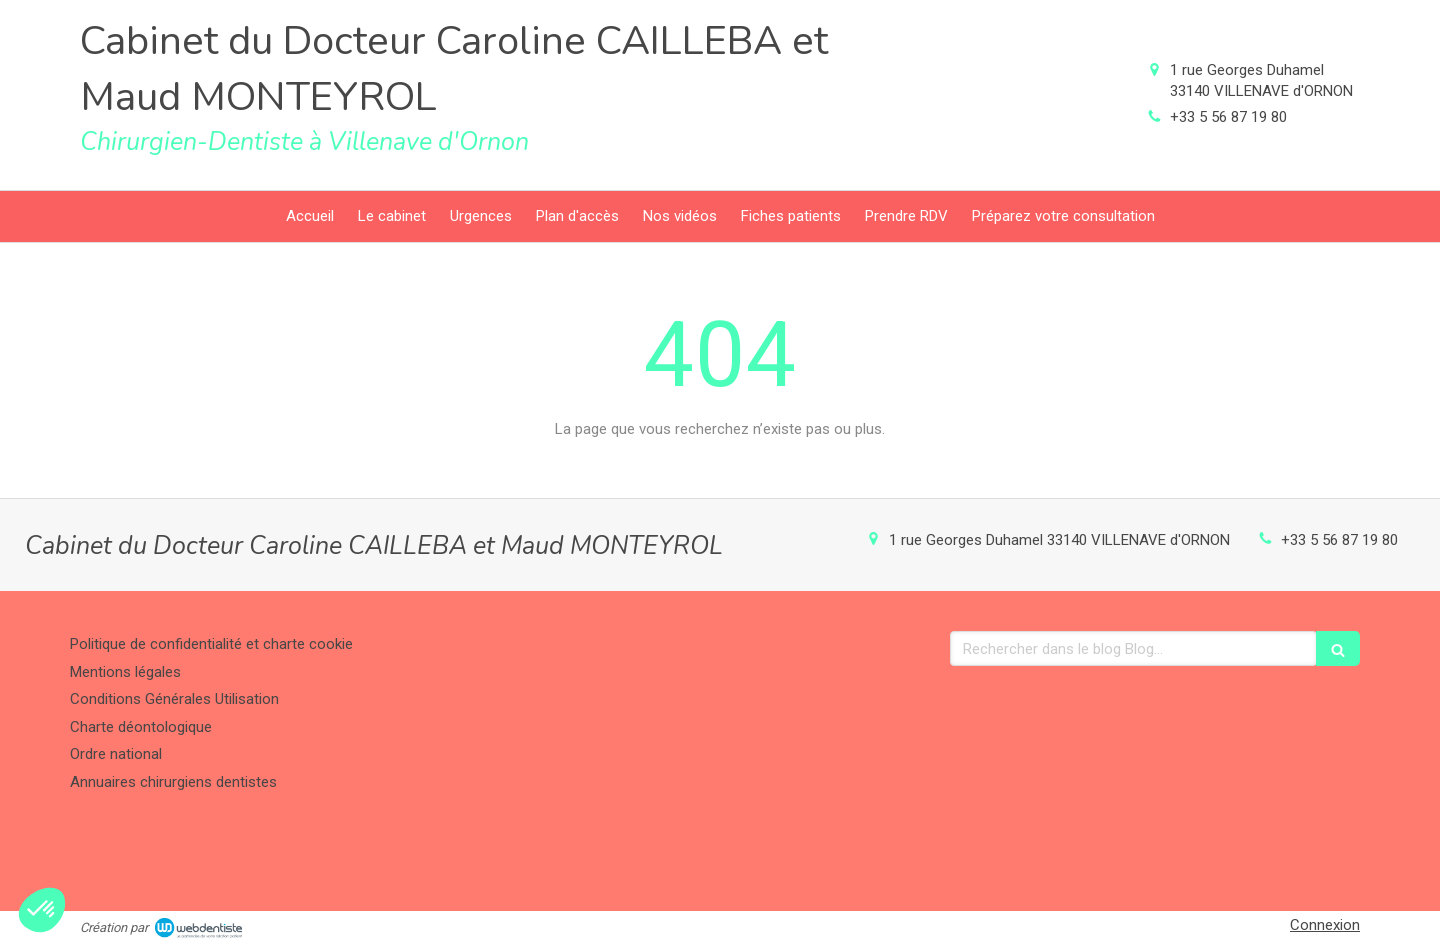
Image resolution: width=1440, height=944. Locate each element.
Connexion (1325, 925)
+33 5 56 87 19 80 (1228, 117)
